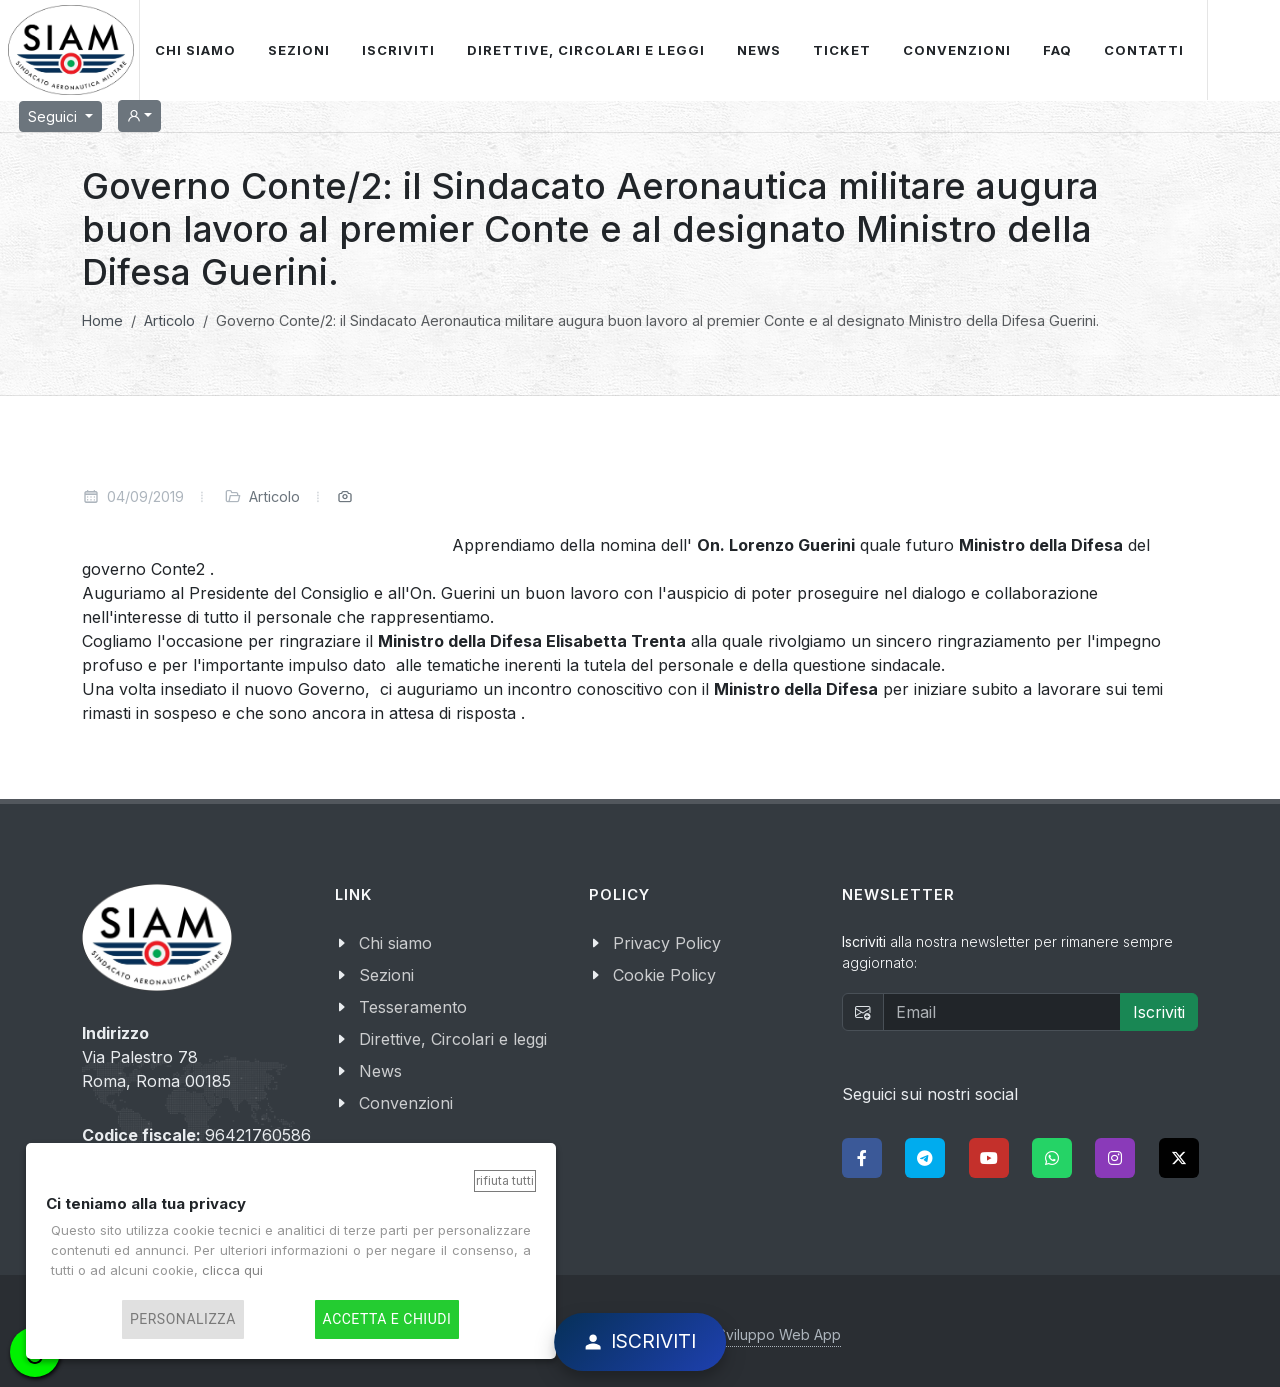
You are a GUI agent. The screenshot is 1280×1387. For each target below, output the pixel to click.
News (380, 1071)
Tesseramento (413, 1007)
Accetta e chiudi (387, 1319)
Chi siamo (395, 943)
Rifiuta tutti (505, 1180)
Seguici (54, 116)
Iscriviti (1159, 1012)
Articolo (274, 496)
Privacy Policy (667, 943)
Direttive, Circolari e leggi (453, 1039)
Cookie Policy (664, 975)
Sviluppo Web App (779, 1334)
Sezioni (386, 975)
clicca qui (232, 1270)
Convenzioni (406, 1103)
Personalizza (183, 1319)
